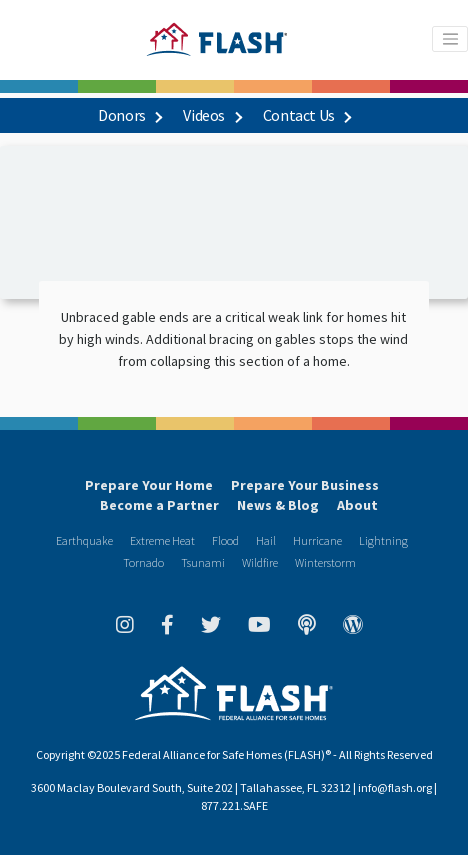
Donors (129, 115)
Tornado (143, 562)
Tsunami (203, 562)
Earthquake (84, 540)
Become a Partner (159, 505)
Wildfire (260, 562)
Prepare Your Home (149, 485)
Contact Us (306, 115)
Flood (225, 540)
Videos (211, 115)
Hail (266, 540)
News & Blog (278, 505)
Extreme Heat (162, 540)
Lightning (383, 540)
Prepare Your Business (305, 485)
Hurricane (317, 540)
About (357, 505)
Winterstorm (325, 562)
